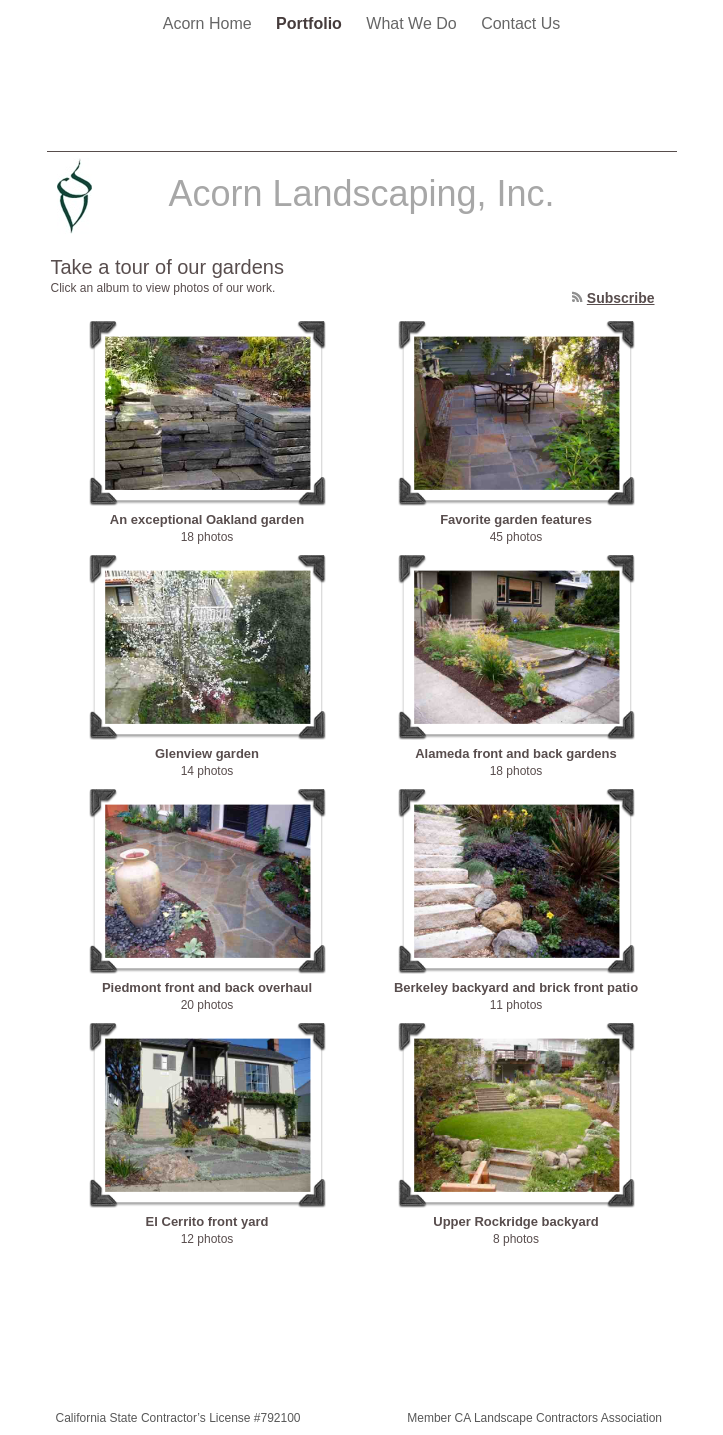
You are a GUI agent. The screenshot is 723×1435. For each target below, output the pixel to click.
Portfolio (311, 23)
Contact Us (520, 23)
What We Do (413, 23)
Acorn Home (209, 23)
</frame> (620, 98)
